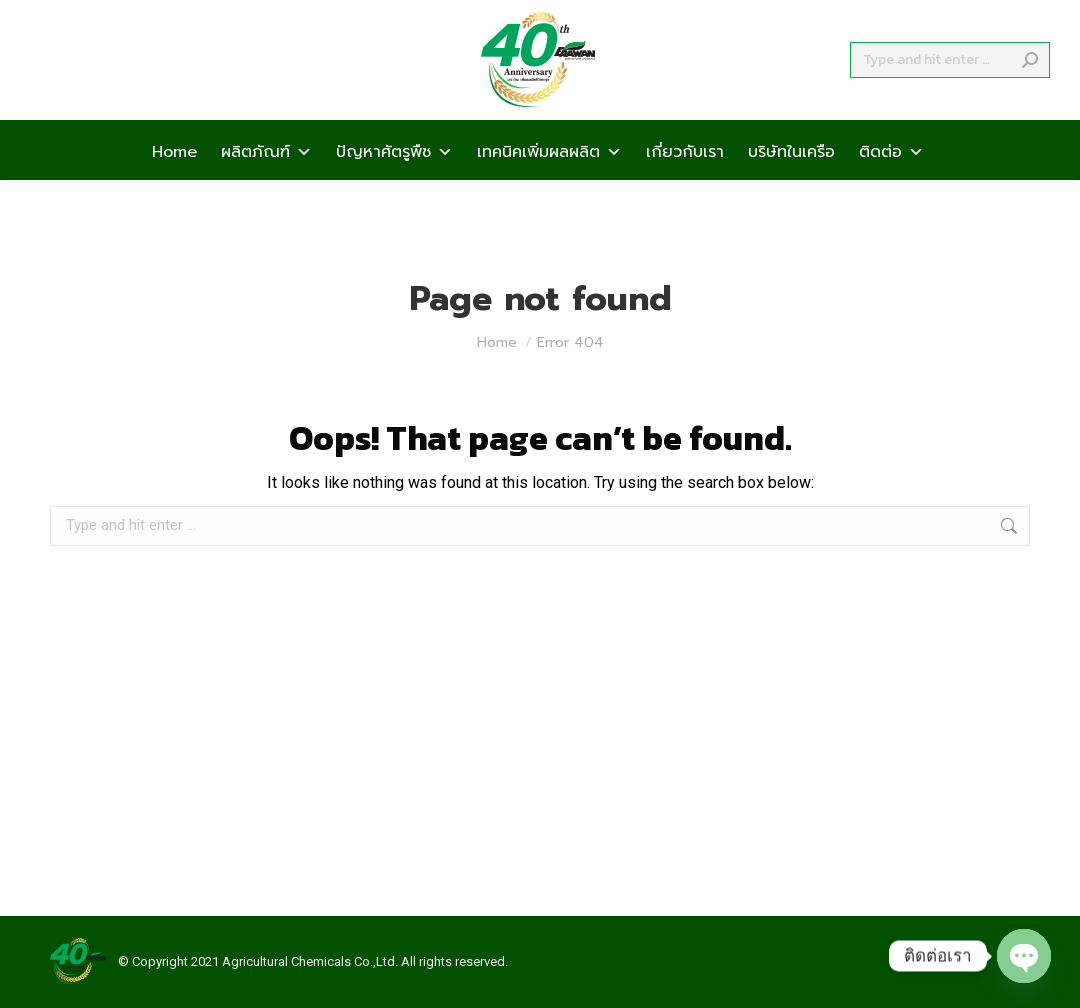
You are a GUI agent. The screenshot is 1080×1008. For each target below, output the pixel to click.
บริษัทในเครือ (791, 186)
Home (174, 186)
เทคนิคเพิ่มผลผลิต (549, 186)
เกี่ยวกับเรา (685, 186)
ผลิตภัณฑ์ (266, 186)
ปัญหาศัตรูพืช (394, 186)
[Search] (950, 96)
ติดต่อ (891, 186)
